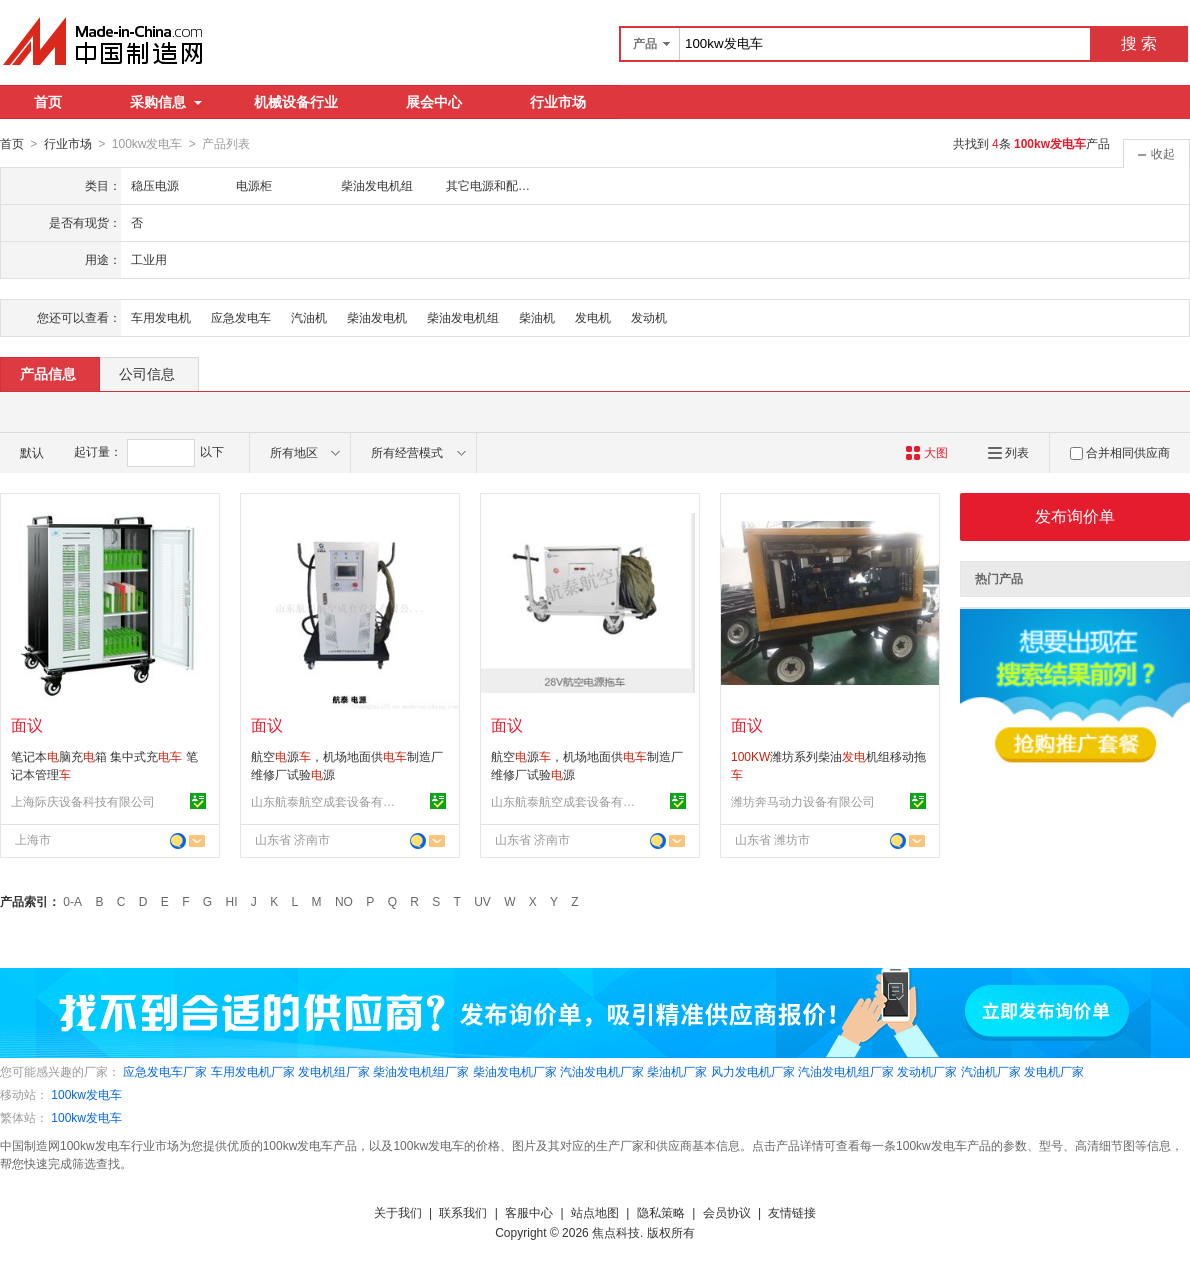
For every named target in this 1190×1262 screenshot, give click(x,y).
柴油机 (537, 317)
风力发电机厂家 (753, 1071)
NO (344, 901)
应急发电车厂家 (165, 1071)
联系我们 (463, 1212)
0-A (72, 901)
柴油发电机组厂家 (421, 1071)
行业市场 (558, 102)
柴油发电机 (377, 317)
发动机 (649, 317)
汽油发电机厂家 (602, 1071)
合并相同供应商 (1120, 452)
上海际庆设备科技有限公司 (83, 801)
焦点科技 (616, 1232)
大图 (926, 452)
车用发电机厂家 (253, 1071)
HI (232, 901)
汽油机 (309, 317)
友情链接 (792, 1212)
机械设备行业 (296, 102)
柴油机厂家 (677, 1071)
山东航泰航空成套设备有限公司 (326, 801)
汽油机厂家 (991, 1071)
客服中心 (529, 1212)
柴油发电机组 (463, 317)
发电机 (593, 317)
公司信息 (147, 373)
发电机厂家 (1054, 1071)
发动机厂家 (927, 1071)
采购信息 (166, 102)
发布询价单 (1075, 515)
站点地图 (595, 1212)
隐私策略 (661, 1212)
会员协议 (727, 1212)
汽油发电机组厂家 (846, 1071)
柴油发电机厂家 (515, 1071)
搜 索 (1139, 43)
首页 (48, 102)
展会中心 (434, 102)
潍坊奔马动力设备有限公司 (803, 801)
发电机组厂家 (334, 1071)
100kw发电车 (86, 1094)
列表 (1008, 452)
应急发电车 (241, 317)
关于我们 (398, 1212)
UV (482, 901)
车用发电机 (161, 317)
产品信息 (48, 373)
